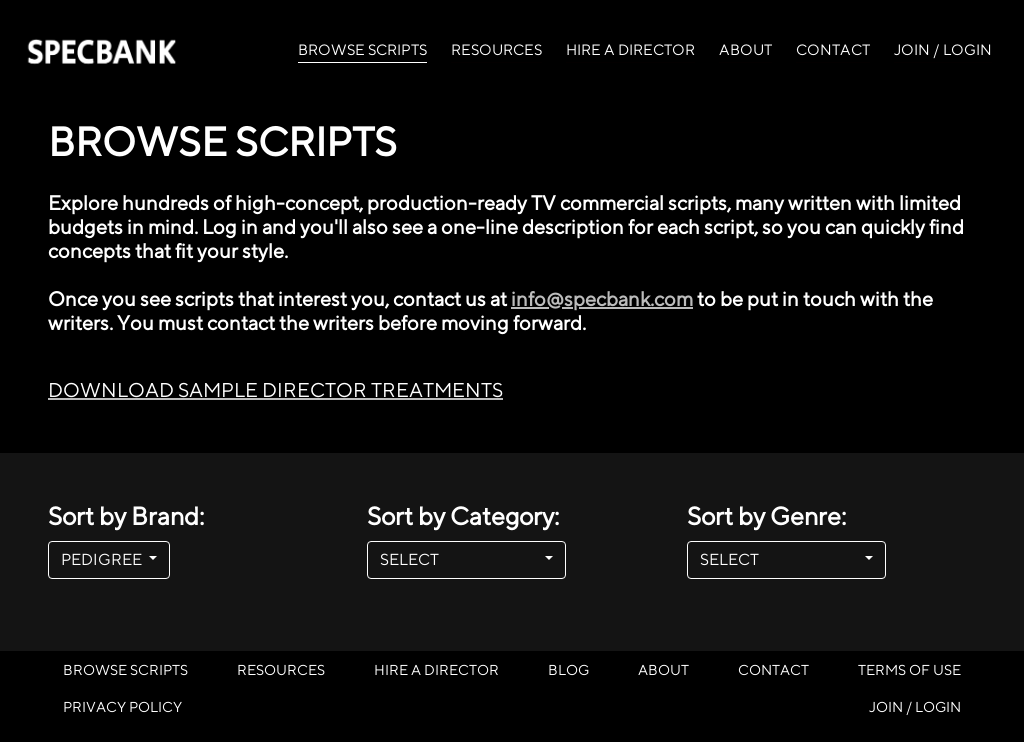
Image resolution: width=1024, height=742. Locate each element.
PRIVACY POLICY (122, 706)
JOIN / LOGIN (943, 49)
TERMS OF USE (909, 669)
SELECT (460, 559)
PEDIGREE (103, 559)
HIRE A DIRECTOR (630, 49)
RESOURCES (496, 49)
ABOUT (745, 49)
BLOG (568, 669)
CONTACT (833, 49)
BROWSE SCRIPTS (362, 48)
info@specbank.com (602, 298)
